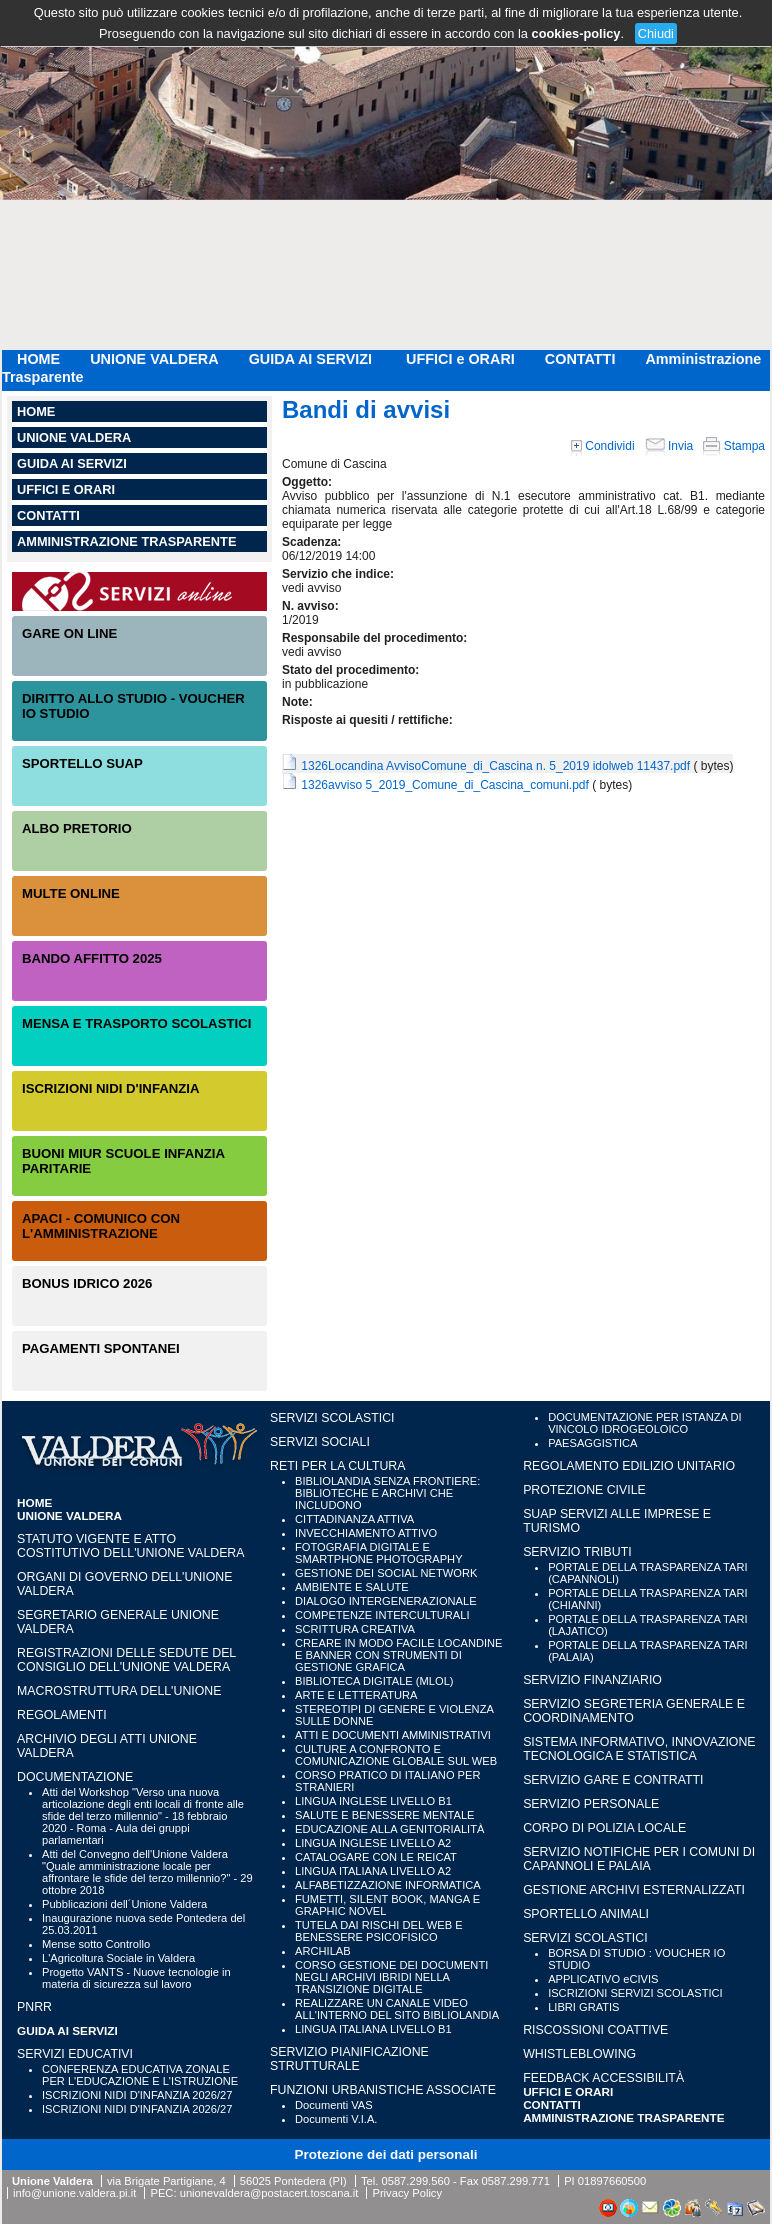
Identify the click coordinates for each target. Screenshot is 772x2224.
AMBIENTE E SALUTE (352, 1587)
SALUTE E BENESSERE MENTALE (384, 1815)
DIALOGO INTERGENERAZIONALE (386, 1601)
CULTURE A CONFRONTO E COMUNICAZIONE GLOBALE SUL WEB (396, 1755)
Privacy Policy (407, 2193)
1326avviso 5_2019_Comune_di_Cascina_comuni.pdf (445, 785)
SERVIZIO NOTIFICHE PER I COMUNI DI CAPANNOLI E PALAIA (639, 1859)
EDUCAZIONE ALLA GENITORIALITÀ (389, 1829)
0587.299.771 (516, 2181)
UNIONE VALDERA (154, 359)
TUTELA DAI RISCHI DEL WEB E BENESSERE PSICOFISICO (379, 1931)
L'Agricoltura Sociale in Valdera (118, 1958)
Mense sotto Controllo (96, 1944)
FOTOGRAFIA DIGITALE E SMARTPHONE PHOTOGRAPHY (379, 1553)
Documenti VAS (334, 2105)
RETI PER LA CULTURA (337, 1466)
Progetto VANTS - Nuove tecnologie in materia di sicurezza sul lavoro (136, 1978)
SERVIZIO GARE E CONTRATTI (613, 1780)
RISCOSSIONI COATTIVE (595, 2030)
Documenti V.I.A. (336, 2119)
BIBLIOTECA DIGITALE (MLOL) (374, 1681)
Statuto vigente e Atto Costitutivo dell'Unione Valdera (131, 1546)
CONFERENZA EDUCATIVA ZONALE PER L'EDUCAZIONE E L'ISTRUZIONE (140, 2075)
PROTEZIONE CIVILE (584, 1490)
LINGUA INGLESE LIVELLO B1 (373, 1801)
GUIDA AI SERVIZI (312, 359)
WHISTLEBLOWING (579, 2054)
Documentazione (75, 1777)
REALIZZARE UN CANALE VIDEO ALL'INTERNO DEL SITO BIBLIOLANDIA (397, 2009)
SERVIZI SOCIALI (320, 1442)
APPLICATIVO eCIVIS (603, 1979)
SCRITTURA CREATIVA (355, 1629)
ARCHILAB (323, 1951)
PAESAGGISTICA (592, 1443)
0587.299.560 (415, 2181)
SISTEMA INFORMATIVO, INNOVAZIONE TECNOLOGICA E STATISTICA (639, 1749)
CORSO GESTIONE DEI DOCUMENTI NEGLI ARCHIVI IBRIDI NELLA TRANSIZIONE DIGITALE (391, 1977)
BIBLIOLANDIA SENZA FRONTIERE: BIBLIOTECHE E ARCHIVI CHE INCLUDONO (387, 1493)
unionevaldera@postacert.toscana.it (269, 2193)
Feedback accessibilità (603, 2078)
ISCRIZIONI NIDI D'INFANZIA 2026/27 (137, 2095)
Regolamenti (62, 1715)
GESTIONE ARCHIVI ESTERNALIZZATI (634, 1890)
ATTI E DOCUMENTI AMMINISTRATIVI (393, 1735)
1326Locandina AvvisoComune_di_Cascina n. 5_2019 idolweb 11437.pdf (495, 766)
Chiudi (656, 33)
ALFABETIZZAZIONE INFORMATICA (388, 1885)
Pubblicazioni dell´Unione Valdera (124, 1904)
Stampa (734, 446)
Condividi (603, 446)
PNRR (34, 2007)
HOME (38, 359)
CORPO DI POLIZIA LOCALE (604, 1828)
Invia (669, 446)
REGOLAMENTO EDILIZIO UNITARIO (629, 1466)
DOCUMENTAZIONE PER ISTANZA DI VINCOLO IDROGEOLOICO (644, 1423)
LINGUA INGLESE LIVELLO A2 (373, 1843)
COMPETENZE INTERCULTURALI (382, 1615)
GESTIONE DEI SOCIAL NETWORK (386, 1573)
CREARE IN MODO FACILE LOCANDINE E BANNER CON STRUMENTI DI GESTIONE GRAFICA (398, 1655)
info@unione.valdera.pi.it (74, 2193)
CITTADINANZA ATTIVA (354, 1519)
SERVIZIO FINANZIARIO (592, 1680)
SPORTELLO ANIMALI (586, 1914)
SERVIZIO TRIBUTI (577, 1552)
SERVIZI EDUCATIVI (75, 2054)
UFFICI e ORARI (460, 359)
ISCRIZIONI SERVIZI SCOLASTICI (635, 1993)
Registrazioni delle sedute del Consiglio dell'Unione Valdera (126, 1660)
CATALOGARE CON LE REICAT (376, 1857)
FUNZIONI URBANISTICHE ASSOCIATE (383, 2090)
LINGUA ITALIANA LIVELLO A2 (373, 1871)
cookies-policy (576, 33)
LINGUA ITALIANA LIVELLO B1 (373, 2029)
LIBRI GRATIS (583, 2007)
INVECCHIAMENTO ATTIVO (366, 1533)
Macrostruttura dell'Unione (119, 1691)
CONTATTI (580, 359)
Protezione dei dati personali (386, 2154)
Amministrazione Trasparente (126, 541)
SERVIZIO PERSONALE (591, 1804)
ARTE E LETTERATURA (356, 1695)
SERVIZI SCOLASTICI (332, 1418)
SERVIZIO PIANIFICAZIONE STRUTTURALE (349, 2059)
